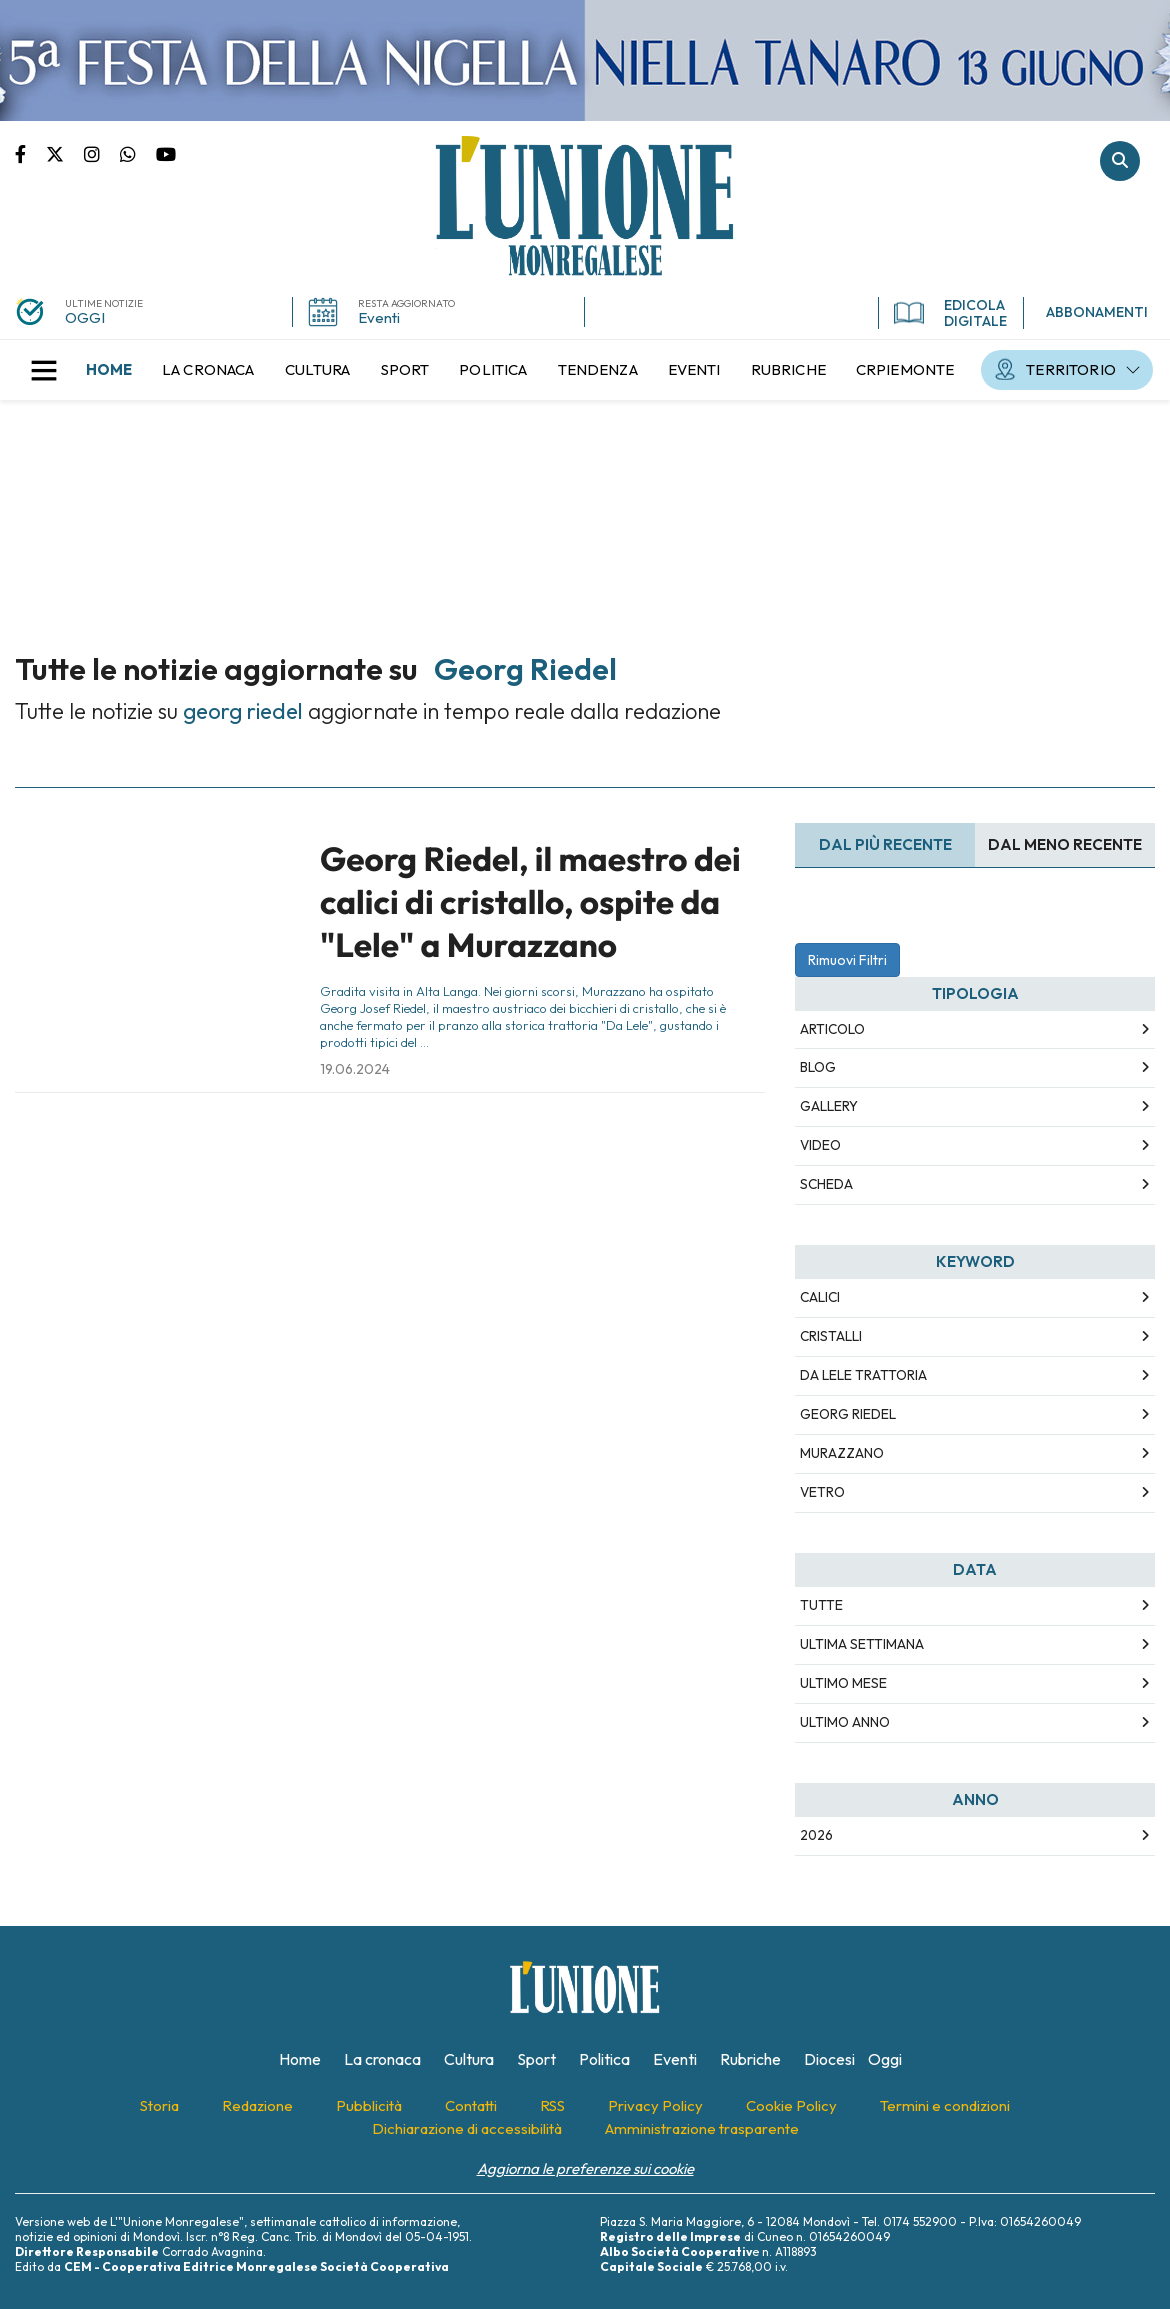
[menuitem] (109, 370)
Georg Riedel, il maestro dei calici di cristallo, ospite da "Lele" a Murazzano (530, 902)
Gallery (829, 1106)
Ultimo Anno (845, 1722)
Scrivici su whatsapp (138, 153)
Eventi (379, 317)
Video (820, 1145)
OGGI (85, 317)
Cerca (1120, 161)
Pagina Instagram (102, 153)
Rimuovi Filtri (847, 960)
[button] (44, 370)
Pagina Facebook (30, 153)
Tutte (821, 1605)
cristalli (831, 1336)
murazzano (842, 1453)
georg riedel (848, 1414)
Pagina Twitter (65, 153)
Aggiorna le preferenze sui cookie (585, 2168)
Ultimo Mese (843, 1683)
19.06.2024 (355, 1069)
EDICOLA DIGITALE (950, 313)
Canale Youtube (166, 153)
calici (820, 1297)
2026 (816, 1835)
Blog (818, 1067)
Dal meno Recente (1065, 844)
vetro (822, 1492)
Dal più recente (885, 844)
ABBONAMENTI (1097, 312)
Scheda (826, 1184)
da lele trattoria (863, 1375)
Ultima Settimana (862, 1644)
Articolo (832, 1029)
